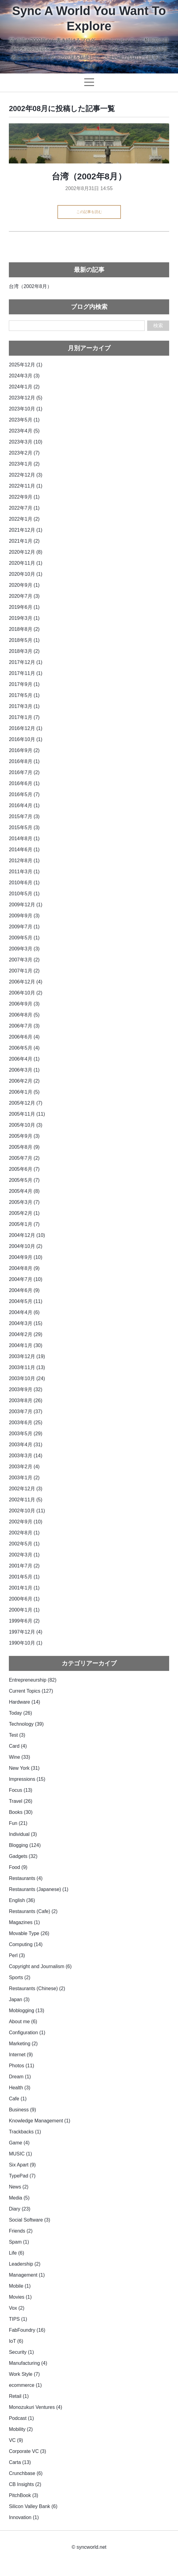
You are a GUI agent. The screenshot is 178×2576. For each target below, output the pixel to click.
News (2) (18, 2186)
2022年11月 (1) (25, 486)
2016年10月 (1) (25, 739)
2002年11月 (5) (25, 1499)
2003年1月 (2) (24, 1477)
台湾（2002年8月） (89, 176)
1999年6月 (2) (24, 1620)
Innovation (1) (24, 2517)
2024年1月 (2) (24, 386)
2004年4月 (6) (24, 1312)
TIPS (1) (18, 2319)
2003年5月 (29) (25, 1433)
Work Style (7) (24, 2374)
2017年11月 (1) (25, 673)
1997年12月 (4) (25, 1631)
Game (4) (19, 2142)
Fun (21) (18, 1823)
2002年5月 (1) (24, 1543)
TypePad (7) (22, 2175)
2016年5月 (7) (24, 794)
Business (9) (22, 2109)
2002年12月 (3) (25, 1488)
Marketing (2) (23, 2043)
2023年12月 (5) (25, 397)
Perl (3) (17, 1955)
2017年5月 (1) (24, 695)
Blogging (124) (25, 1845)
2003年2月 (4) (24, 1466)
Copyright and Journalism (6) (40, 1966)
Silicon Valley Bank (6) (33, 2506)
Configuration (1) (27, 2032)
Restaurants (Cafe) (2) (33, 1911)
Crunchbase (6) (25, 2473)
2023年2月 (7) (24, 452)
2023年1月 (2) (24, 463)
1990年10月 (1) (25, 1643)
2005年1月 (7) (24, 1224)
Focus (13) (20, 1790)
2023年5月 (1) (24, 419)
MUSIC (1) (20, 2153)
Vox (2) (16, 2308)
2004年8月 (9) (24, 1268)
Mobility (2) (21, 2429)
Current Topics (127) (31, 1691)
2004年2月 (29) (25, 1334)
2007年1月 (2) (24, 970)
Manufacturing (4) (28, 2363)
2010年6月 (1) (24, 882)
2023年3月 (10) (25, 441)
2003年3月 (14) (25, 1455)
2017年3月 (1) (24, 706)
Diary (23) (19, 2208)
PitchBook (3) (23, 2495)
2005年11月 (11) (27, 1114)
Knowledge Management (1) (39, 2120)
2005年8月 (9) (24, 1147)
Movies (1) (20, 2297)
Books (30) (20, 1812)
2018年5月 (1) (24, 640)
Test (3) (17, 1735)
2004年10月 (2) (25, 1246)
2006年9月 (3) (24, 1003)
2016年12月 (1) (25, 728)
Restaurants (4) (25, 1878)
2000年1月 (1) (24, 1609)
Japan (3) (19, 1999)
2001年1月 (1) (24, 1587)
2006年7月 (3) (24, 1025)
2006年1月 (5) (24, 1092)
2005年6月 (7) (24, 1169)
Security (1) (21, 2352)
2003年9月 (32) (25, 1389)
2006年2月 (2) (24, 1081)
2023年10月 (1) (25, 408)
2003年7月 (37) (25, 1411)
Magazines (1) (24, 1922)
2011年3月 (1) (24, 871)
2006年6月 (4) (24, 1036)
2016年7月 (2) (24, 772)
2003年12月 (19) (27, 1356)
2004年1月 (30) (25, 1345)
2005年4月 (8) (24, 1191)
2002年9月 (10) (25, 1521)
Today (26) (20, 1713)
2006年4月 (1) (24, 1058)
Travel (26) (20, 1801)
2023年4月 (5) (24, 430)
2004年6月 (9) (24, 1290)
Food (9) (18, 1867)
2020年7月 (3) (24, 596)
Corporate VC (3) (27, 2451)
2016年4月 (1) (24, 805)
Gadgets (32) (23, 1856)
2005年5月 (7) (24, 1180)
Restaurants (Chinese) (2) (37, 1988)
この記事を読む (89, 212)
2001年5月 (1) (24, 1576)
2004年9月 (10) (25, 1257)
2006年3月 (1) (24, 1070)
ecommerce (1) (25, 2385)
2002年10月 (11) (27, 1510)
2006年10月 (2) (25, 992)
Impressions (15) (27, 1779)
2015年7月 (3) (24, 816)
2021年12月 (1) (25, 530)
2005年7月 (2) (24, 1158)
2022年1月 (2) (24, 519)
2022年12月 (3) (25, 474)
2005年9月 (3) (24, 1136)
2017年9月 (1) (24, 684)
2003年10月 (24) (27, 1378)
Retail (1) (19, 2396)
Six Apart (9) (22, 2164)
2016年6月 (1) (24, 783)
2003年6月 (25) (25, 1422)
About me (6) (23, 2021)
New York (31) (24, 1768)
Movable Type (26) (29, 1933)
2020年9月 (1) (24, 585)
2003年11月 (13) (27, 1367)
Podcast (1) (21, 2418)
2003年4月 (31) (25, 1444)
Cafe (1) (18, 2098)
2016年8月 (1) (24, 761)
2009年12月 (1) (25, 904)
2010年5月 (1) (24, 893)
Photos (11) (21, 2065)
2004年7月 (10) (25, 1279)
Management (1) (27, 2275)
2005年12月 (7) (25, 1103)
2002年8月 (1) (24, 1532)
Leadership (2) (24, 2264)
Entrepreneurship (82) (32, 1680)
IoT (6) (16, 2341)
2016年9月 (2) (24, 750)
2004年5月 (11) (25, 1301)
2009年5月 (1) (24, 937)
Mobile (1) (20, 2286)
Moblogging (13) (26, 2010)
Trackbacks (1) (25, 2131)
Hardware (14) (24, 1702)
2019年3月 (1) (24, 618)
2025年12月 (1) (25, 364)
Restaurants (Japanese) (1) (38, 1889)
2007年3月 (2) (24, 959)
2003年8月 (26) (25, 1400)
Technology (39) (26, 1724)
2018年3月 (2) (24, 651)
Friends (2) (20, 2230)
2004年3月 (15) (25, 1323)
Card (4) (18, 1746)
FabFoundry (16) (27, 2330)
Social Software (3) (29, 2219)
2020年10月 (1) (25, 574)
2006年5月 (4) (24, 1047)
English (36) (22, 1900)
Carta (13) (20, 2462)
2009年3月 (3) (24, 948)
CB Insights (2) (25, 2484)
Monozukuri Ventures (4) (35, 2407)
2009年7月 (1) (24, 926)
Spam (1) (19, 2242)
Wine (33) (19, 1757)
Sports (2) (19, 1977)
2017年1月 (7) (24, 717)
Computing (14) (25, 1944)
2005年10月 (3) (25, 1125)
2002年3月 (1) (24, 1554)
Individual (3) (23, 1834)
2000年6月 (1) (24, 1598)
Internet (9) (21, 2054)
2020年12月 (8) (25, 552)
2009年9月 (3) (24, 915)
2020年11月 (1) (25, 563)
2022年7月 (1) (24, 508)
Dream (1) (20, 2076)
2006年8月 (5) (24, 1014)
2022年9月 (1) (24, 497)
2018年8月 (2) (24, 629)
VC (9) (16, 2440)
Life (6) (16, 2253)
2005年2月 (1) (24, 1213)
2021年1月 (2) (24, 541)
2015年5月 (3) (24, 827)
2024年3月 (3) (24, 375)
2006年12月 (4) (25, 981)
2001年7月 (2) (24, 1565)
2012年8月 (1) (24, 860)
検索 (158, 325)
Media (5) (19, 2197)
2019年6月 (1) (24, 607)
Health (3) (19, 2087)
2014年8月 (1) (24, 838)
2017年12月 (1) (25, 662)
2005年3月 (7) (24, 1202)
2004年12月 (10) (27, 1235)
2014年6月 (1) (24, 849)
